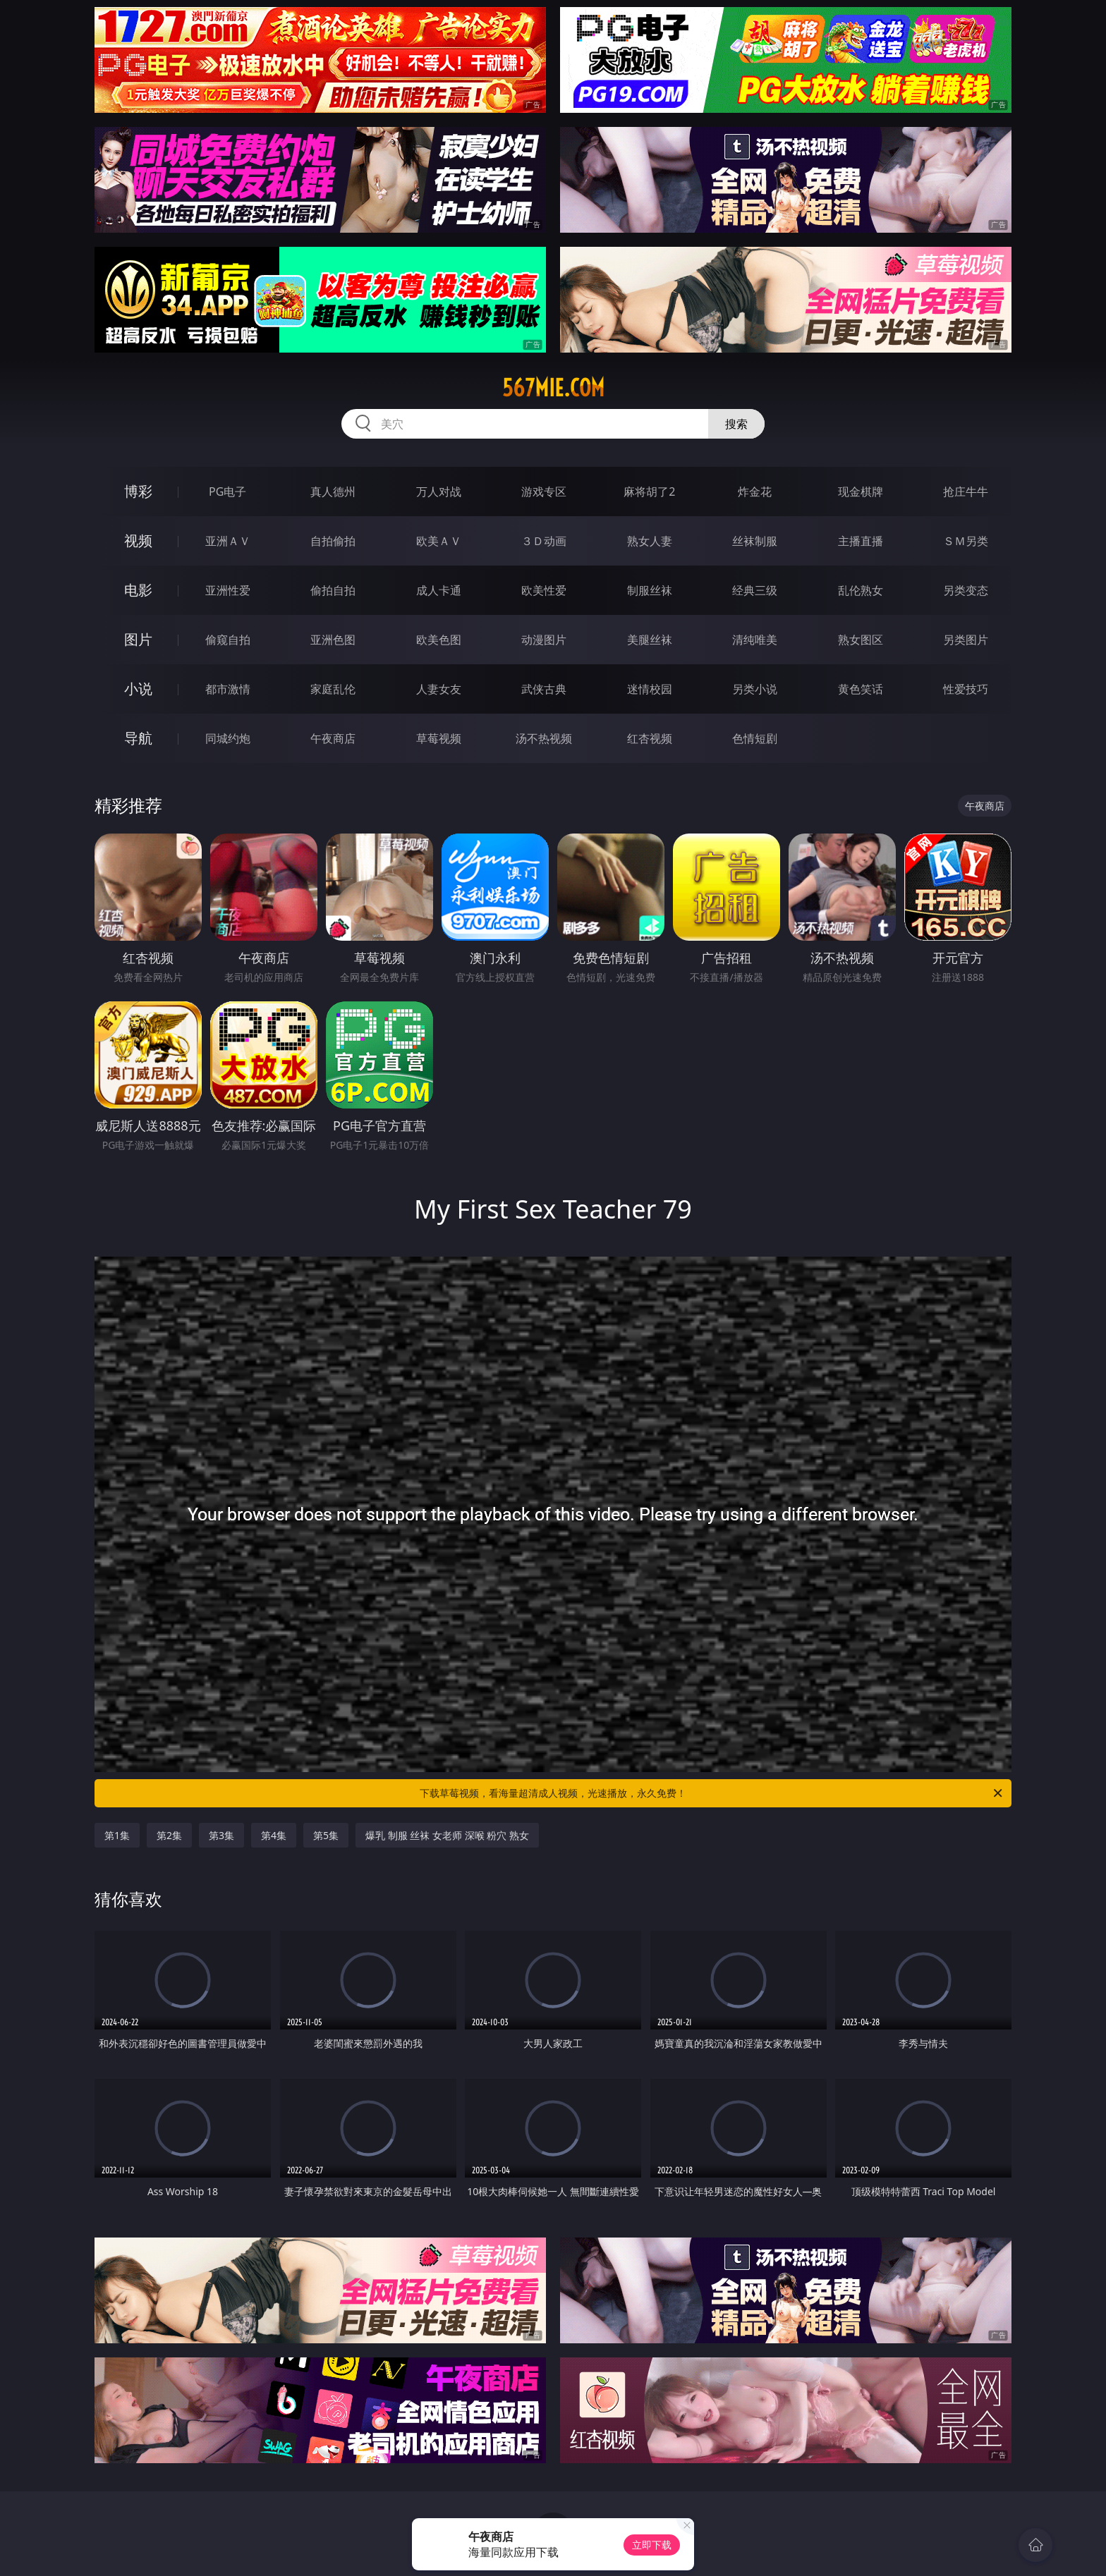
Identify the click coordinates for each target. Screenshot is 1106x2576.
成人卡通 (438, 590)
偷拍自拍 (333, 590)
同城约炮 (227, 738)
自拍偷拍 (333, 541)
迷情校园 (649, 689)
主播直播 (860, 541)
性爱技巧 (965, 689)
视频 (138, 540)
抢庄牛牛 (965, 491)
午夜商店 (333, 738)
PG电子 (227, 491)
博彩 (138, 491)
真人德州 (333, 491)
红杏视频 (649, 738)
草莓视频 (438, 738)
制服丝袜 (649, 590)
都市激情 (227, 689)
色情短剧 (754, 738)
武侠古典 (543, 689)
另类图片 (965, 639)
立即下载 (652, 2544)
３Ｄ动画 (543, 541)
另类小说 (754, 689)
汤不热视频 (544, 738)
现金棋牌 (860, 491)
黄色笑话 (860, 689)
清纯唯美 (754, 639)
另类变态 (965, 590)
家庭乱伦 (333, 689)
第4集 (273, 1835)
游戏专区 (543, 491)
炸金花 (755, 491)
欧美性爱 (543, 590)
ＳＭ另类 (965, 541)
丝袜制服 (754, 541)
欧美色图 (438, 639)
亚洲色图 (333, 639)
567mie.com (553, 388)
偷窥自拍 (227, 639)
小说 (138, 688)
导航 (138, 737)
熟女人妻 (649, 541)
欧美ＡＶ (438, 541)
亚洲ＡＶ (227, 541)
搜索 (736, 424)
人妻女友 (438, 689)
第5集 (326, 1835)
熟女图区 (860, 639)
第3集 (221, 1835)
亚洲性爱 (227, 590)
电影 (138, 589)
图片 (138, 639)
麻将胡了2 (649, 491)
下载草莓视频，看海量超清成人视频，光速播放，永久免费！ (712, 1793)
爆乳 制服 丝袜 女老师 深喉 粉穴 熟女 (447, 1835)
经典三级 (754, 590)
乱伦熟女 (860, 590)
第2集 (169, 1835)
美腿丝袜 (649, 639)
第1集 (117, 1835)
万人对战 (438, 491)
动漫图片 (543, 639)
